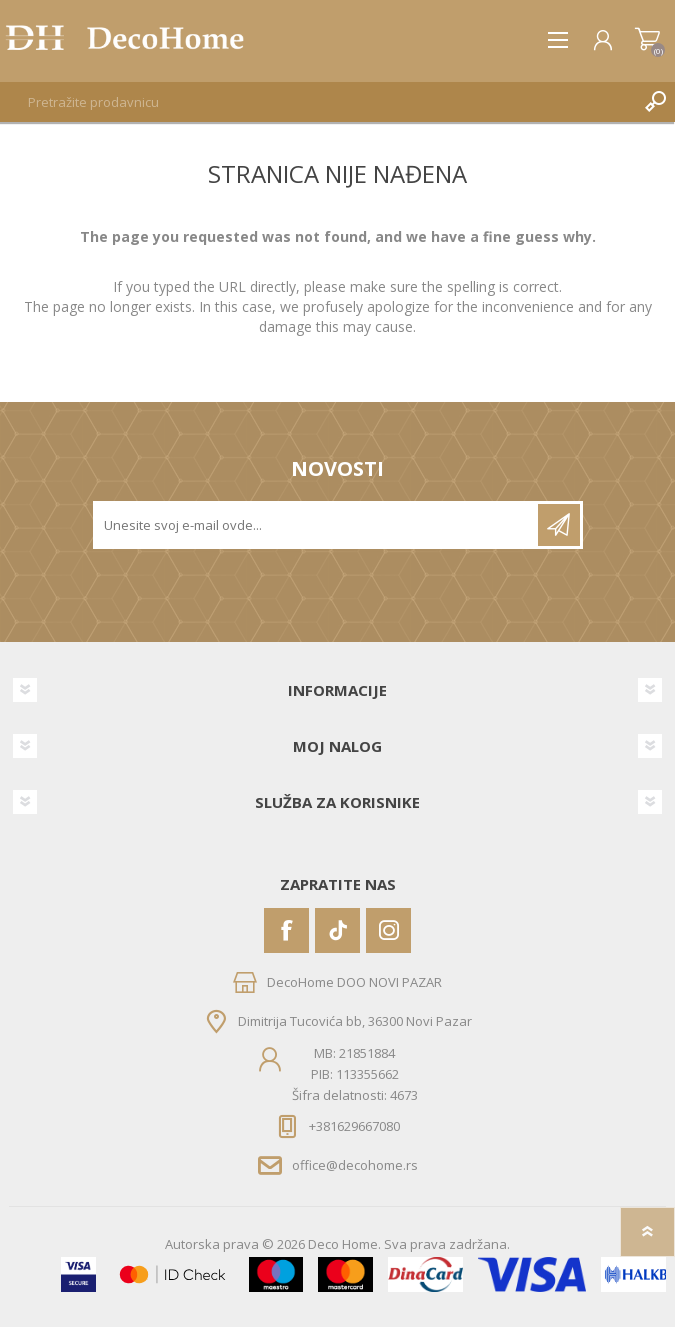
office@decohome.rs (355, 1165)
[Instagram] (388, 930)
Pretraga (655, 102)
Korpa (647, 40)
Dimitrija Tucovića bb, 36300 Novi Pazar (355, 1021)
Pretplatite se (559, 525)
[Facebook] (286, 930)
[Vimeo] (337, 930)
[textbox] (317, 102)
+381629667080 (354, 1126)
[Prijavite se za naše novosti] (317, 525)
